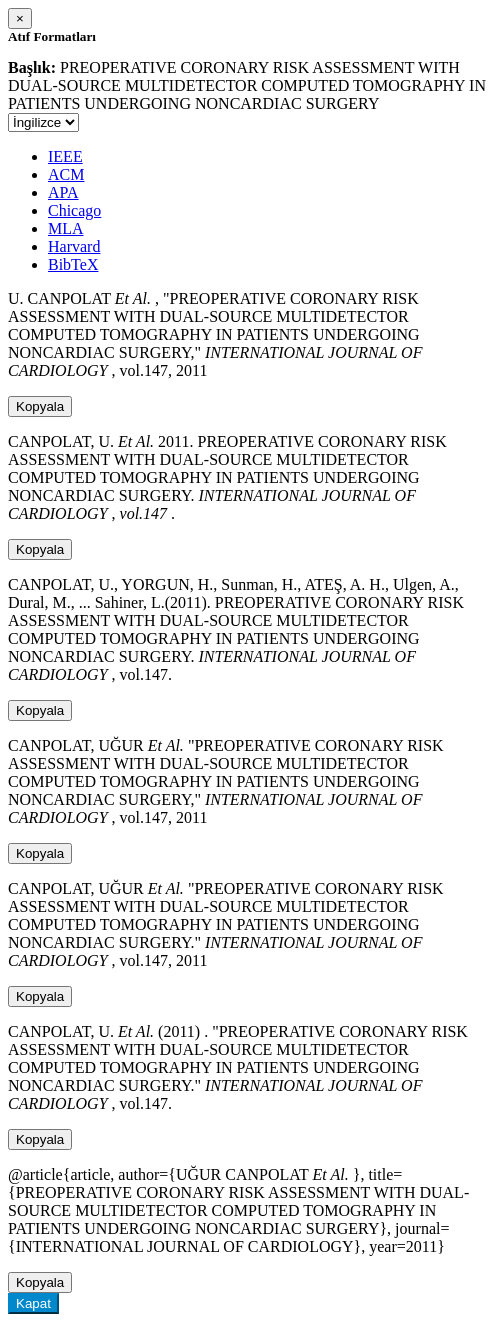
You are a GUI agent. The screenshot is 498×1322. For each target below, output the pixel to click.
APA (63, 192)
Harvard (74, 246)
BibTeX (73, 264)
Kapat (33, 1303)
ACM (66, 174)
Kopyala (40, 406)
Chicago (74, 210)
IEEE (65, 156)
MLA (66, 228)
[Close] (20, 18)
